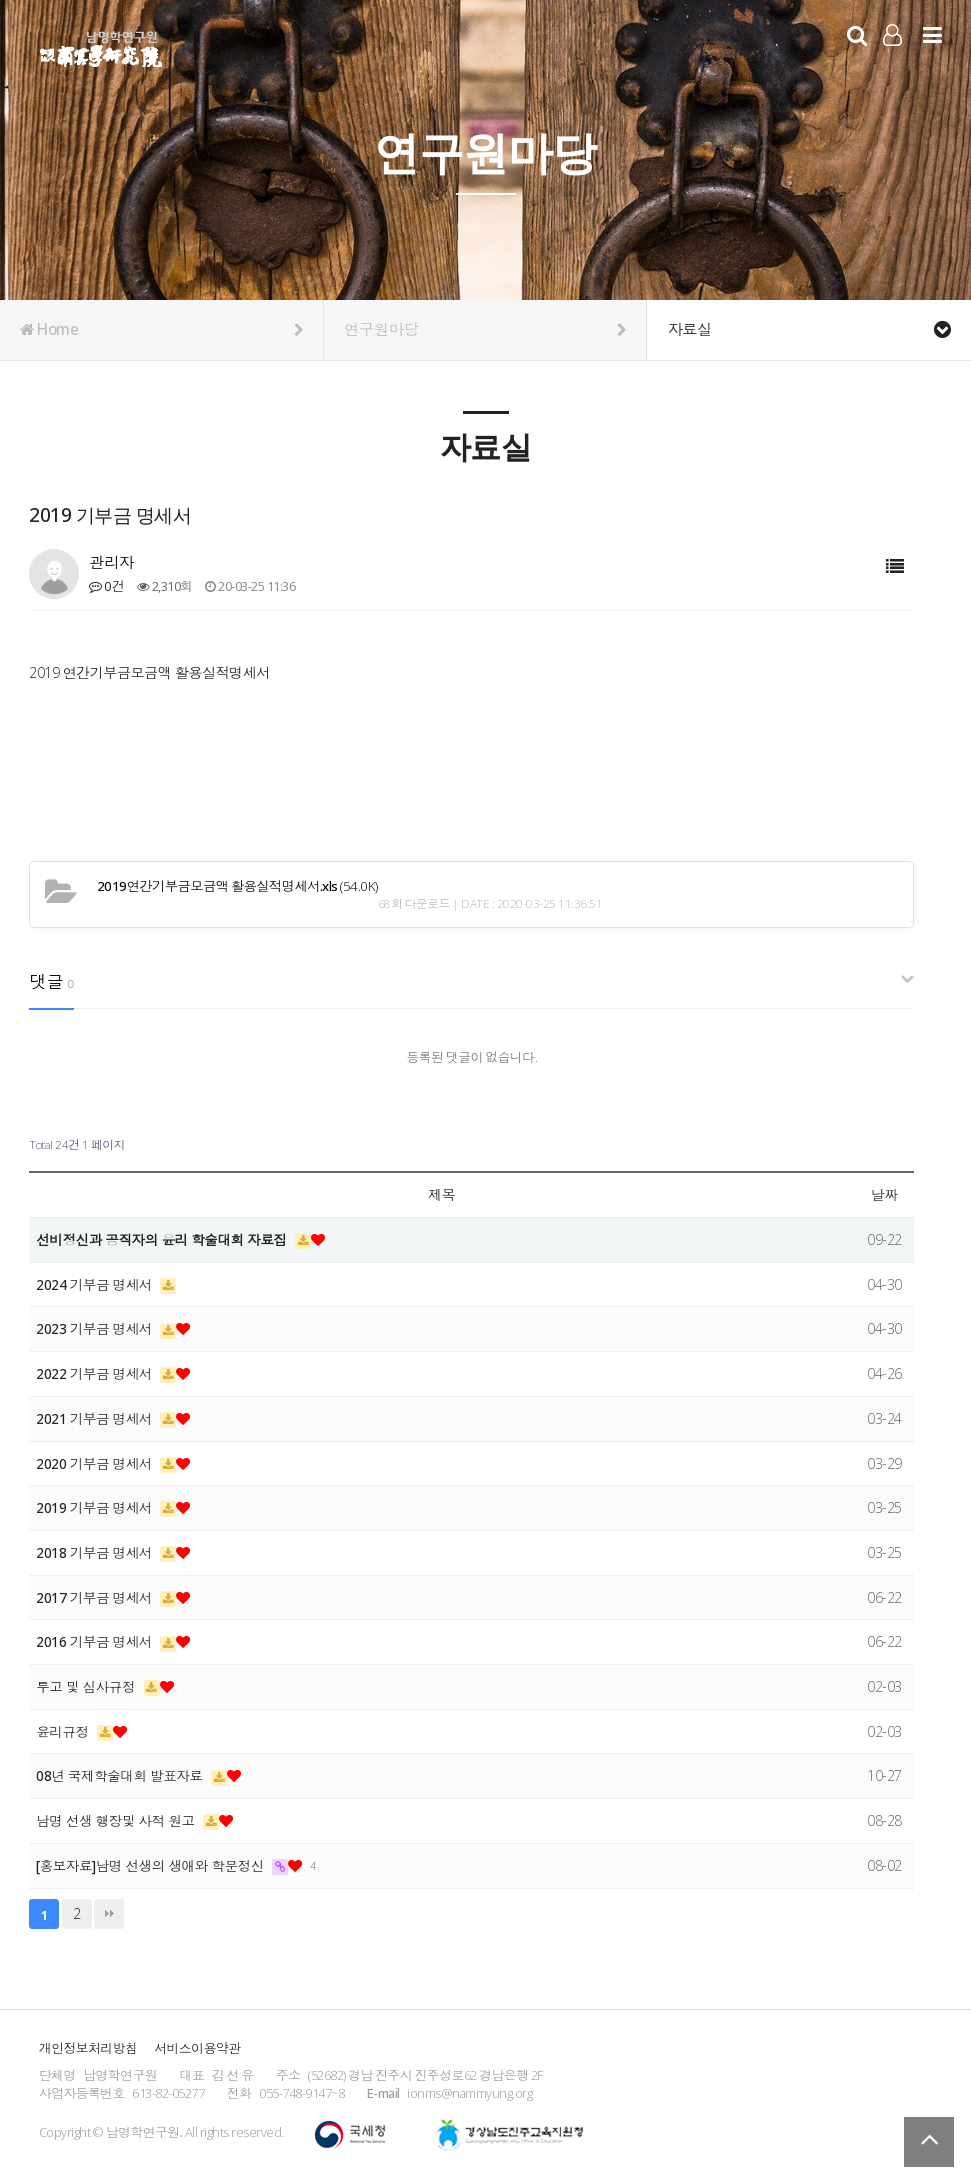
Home (161, 330)
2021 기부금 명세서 (97, 1418)
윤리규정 (65, 1731)
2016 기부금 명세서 (97, 1641)
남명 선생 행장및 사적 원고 (119, 1820)
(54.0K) (230, 885)
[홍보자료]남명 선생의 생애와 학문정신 (155, 1865)
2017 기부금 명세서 (97, 1597)
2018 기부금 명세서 (97, 1552)
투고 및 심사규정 (89, 1686)
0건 (106, 586)
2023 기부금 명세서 (97, 1328)
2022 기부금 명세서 (97, 1373)
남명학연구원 (101, 46)
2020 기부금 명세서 (97, 1463)
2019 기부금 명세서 (97, 1507)
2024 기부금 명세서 (97, 1284)
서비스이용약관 (197, 2048)
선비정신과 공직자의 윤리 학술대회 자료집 (167, 1239)
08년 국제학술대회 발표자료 (123, 1775)
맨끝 (109, 1914)
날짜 (884, 1194)
